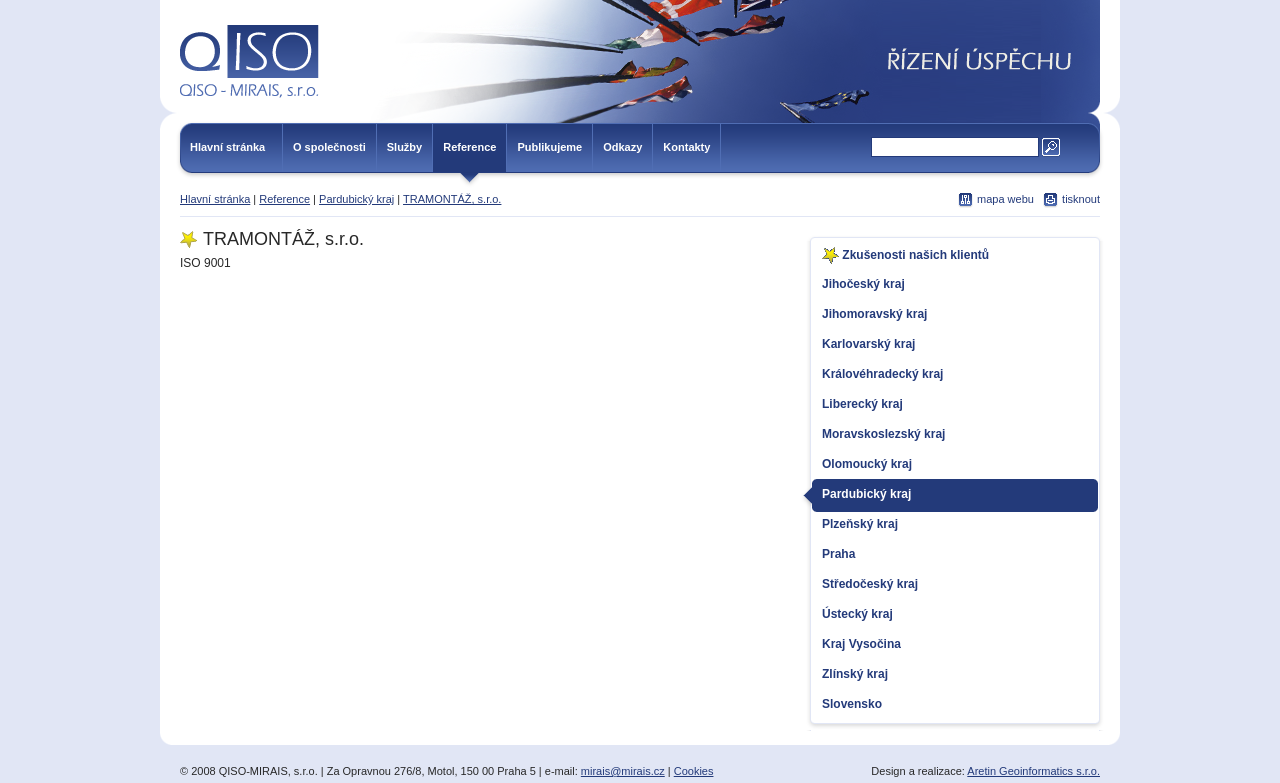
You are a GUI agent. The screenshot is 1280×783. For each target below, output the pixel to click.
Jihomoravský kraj (874, 314)
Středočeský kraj (870, 584)
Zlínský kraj (855, 674)
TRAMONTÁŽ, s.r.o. (452, 199)
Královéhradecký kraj (882, 374)
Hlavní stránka (227, 147)
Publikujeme (549, 147)
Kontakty (686, 147)
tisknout (1081, 199)
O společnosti (329, 147)
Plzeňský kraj (860, 524)
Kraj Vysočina (861, 644)
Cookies (694, 771)
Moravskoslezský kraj (883, 434)
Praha (838, 554)
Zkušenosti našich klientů (905, 255)
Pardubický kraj (356, 199)
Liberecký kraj (862, 404)
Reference (469, 147)
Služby (404, 147)
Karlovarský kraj (868, 344)
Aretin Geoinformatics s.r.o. (1033, 771)
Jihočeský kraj (863, 284)
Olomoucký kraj (867, 464)
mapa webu (1005, 199)
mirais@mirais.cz (623, 771)
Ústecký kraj (857, 614)
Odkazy (622, 147)
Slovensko (852, 704)
